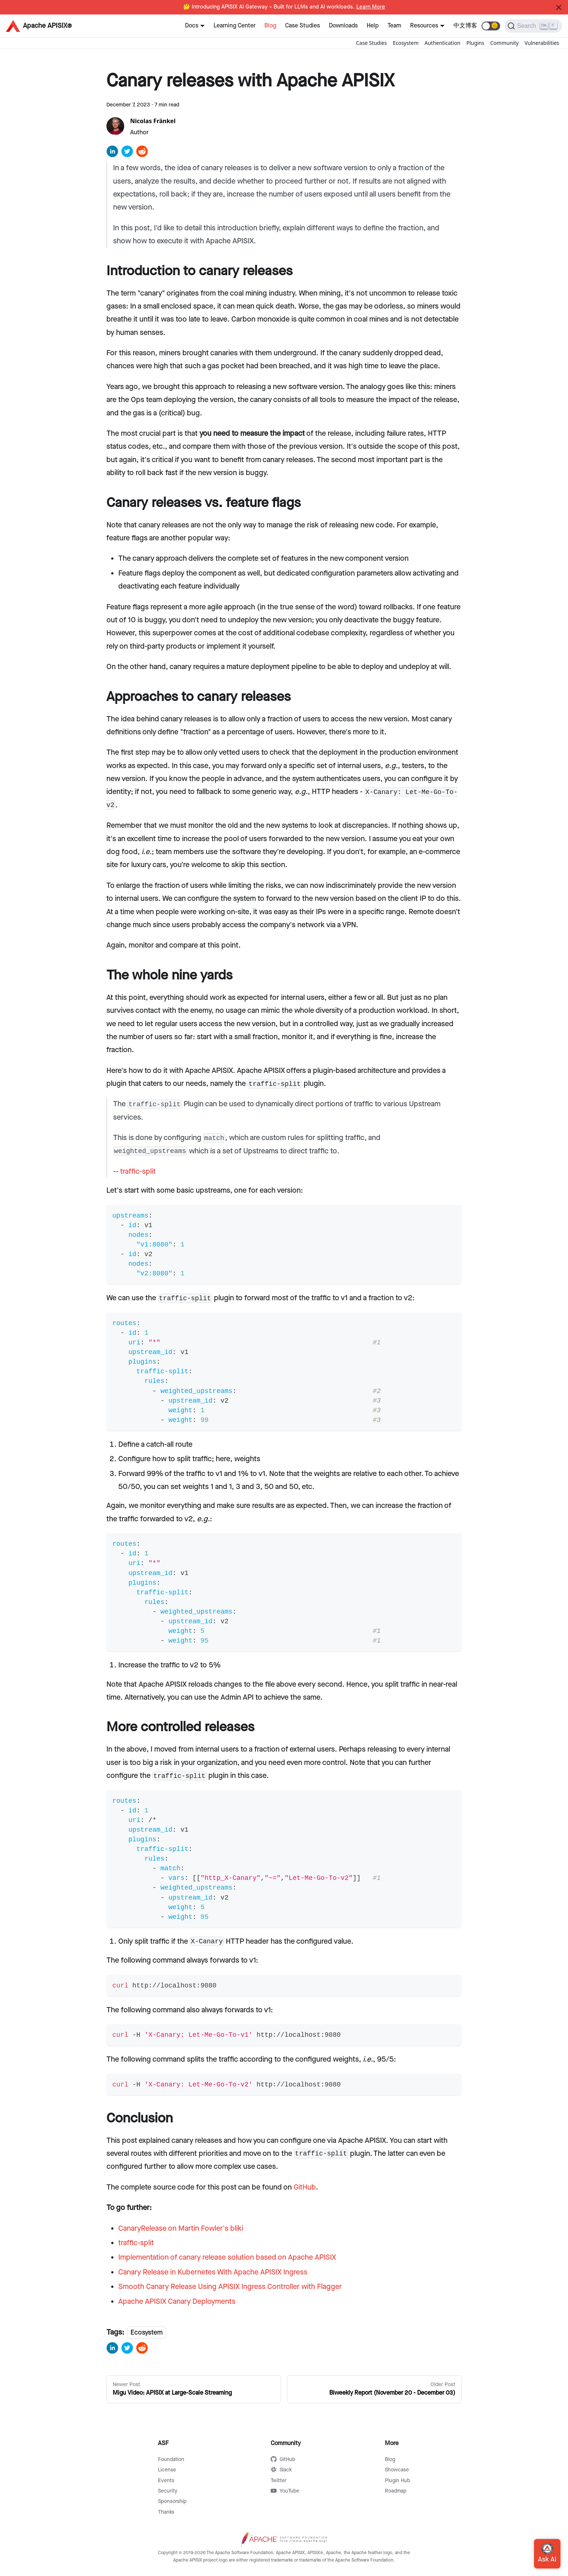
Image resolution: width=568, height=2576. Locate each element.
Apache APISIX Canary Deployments (176, 2301)
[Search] (533, 26)
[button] (491, 26)
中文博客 (465, 25)
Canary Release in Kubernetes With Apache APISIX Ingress (212, 2272)
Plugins (475, 42)
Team (394, 25)
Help (373, 25)
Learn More (370, 7)
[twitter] (127, 153)
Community (504, 42)
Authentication (442, 42)
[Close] (558, 7)
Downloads (343, 25)
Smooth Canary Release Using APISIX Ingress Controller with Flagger (230, 2286)
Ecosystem (406, 42)
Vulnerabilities (542, 42)
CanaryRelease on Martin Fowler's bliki (180, 2228)
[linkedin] (112, 153)
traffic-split (138, 1171)
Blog (270, 25)
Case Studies (302, 25)
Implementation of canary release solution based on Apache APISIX (227, 2257)
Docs (191, 25)
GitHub (305, 2187)
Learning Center (234, 25)
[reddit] (142, 153)
